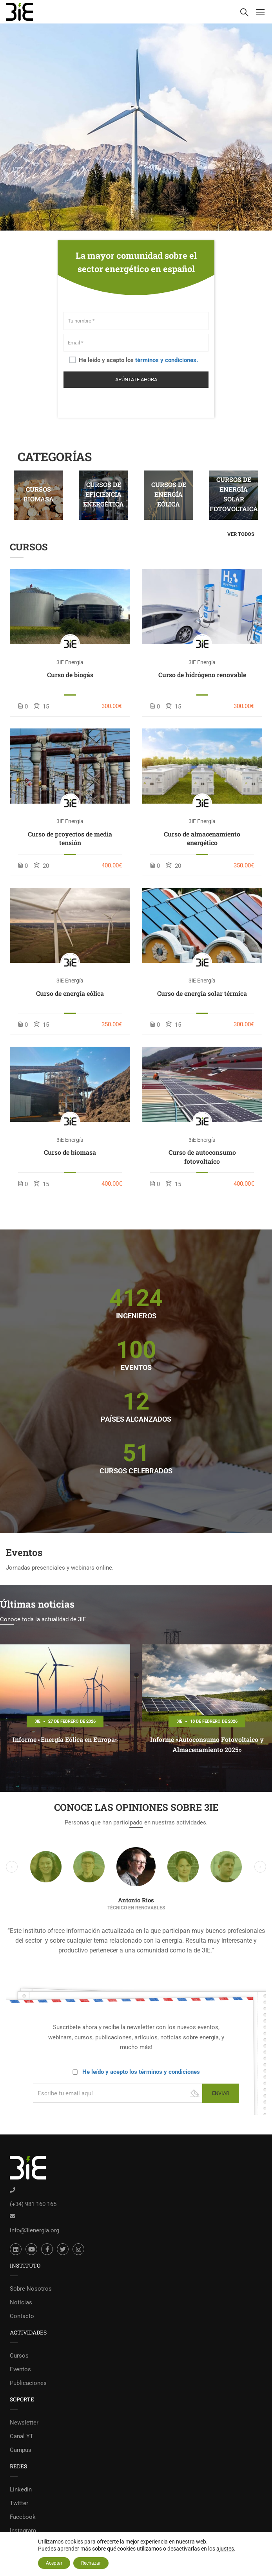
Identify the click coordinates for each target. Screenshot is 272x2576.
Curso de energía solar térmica (202, 993)
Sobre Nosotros (31, 2288)
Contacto (22, 2316)
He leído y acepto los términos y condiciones (141, 2071)
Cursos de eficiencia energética (103, 494)
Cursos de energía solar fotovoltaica (234, 494)
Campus (20, 2449)
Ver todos (240, 534)
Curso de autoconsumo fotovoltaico (202, 1156)
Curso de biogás (70, 675)
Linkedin (21, 2489)
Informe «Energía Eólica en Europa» (65, 1739)
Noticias (21, 2302)
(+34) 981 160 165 (33, 2204)
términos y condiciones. (166, 360)
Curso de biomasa (70, 1152)
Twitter (19, 2503)
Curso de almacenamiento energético (202, 838)
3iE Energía (69, 662)
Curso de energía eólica (70, 993)
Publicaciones (28, 2383)
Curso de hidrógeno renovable (202, 675)
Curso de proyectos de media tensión (70, 838)
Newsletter (24, 2422)
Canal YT (21, 2436)
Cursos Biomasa (39, 494)
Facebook (23, 2516)
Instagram (23, 2530)
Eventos (20, 2369)
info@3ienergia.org (34, 2229)
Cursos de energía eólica (168, 494)
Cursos (19, 2355)
